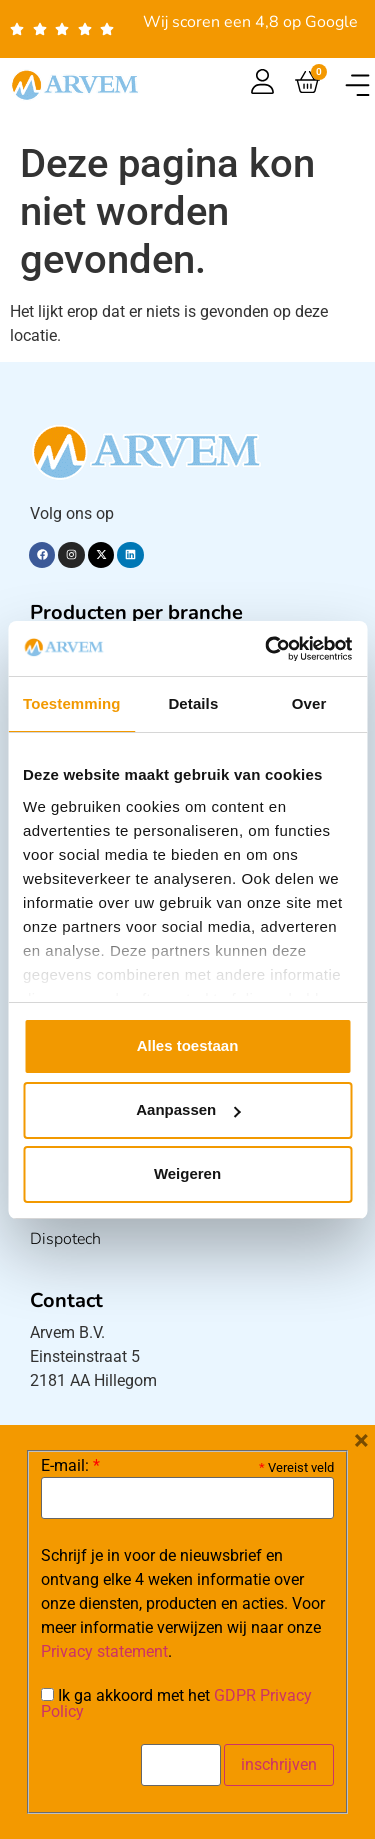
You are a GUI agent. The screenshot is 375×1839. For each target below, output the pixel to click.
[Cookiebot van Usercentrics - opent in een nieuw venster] (267, 649)
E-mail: (70, 1466)
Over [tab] (309, 703)
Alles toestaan (188, 1045)
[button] (357, 85)
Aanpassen (188, 1109)
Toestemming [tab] (72, 703)
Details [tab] (193, 703)
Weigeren (187, 1173)
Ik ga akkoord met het (176, 1704)
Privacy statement (104, 1651)
